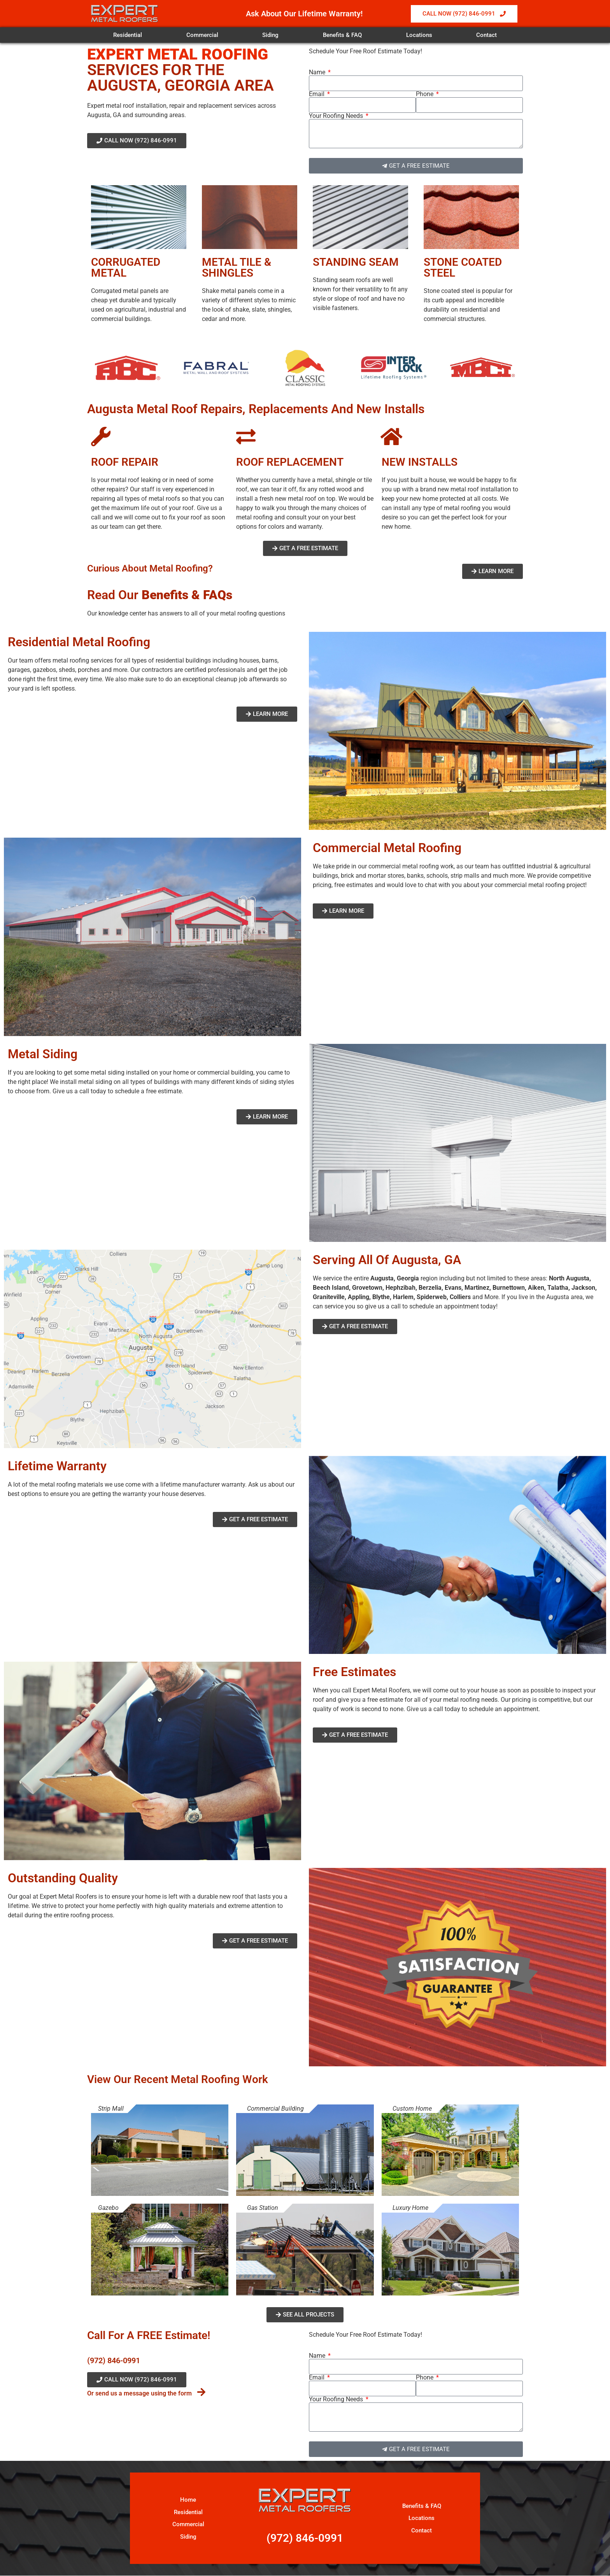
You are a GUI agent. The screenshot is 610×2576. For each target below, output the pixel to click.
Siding (270, 35)
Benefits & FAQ (342, 35)
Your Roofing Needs (337, 116)
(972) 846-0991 (113, 2360)
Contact (486, 35)
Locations (419, 35)
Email (317, 94)
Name (318, 72)
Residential (127, 35)
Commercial (202, 35)
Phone (425, 94)
